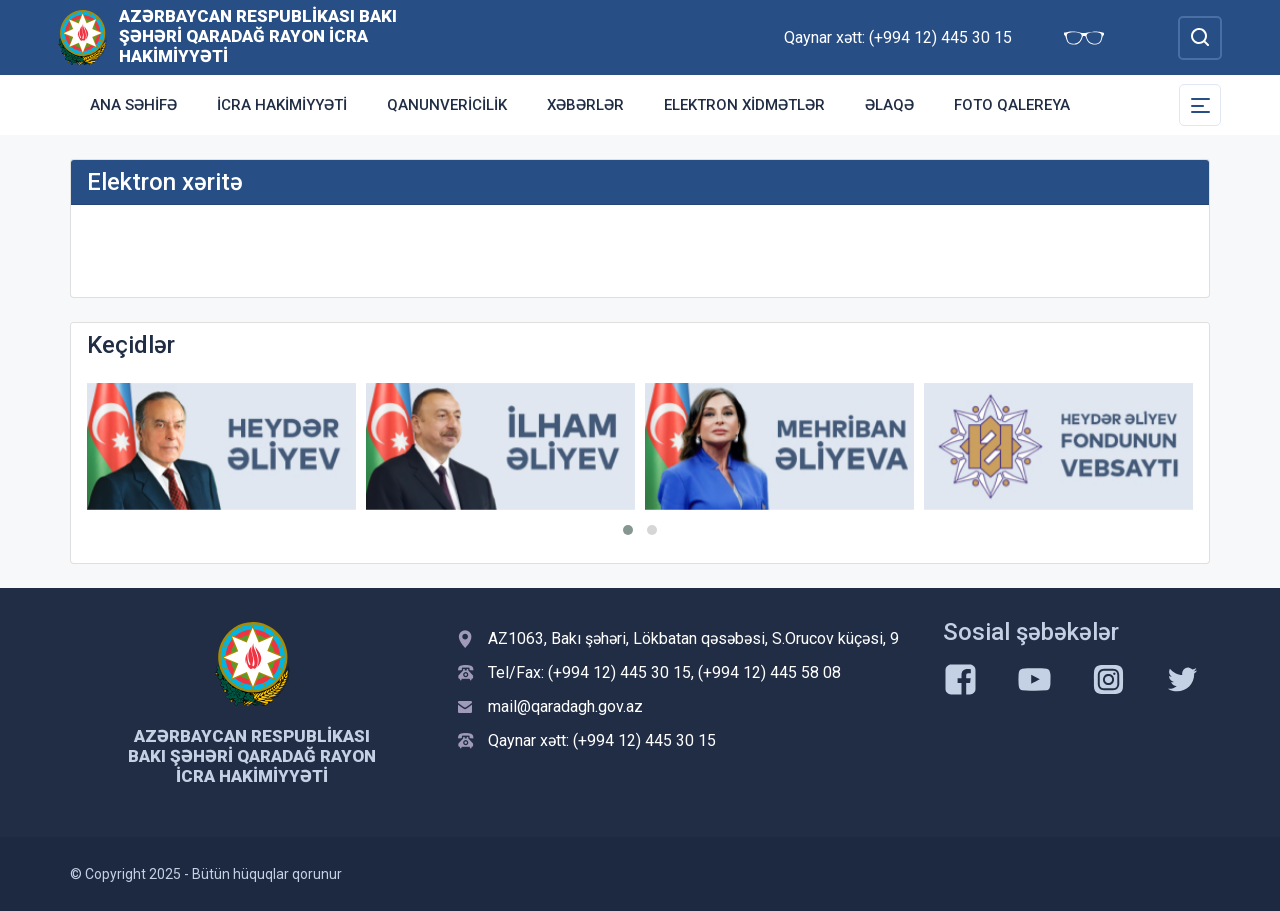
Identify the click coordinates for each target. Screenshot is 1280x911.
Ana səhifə (133, 105)
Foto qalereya (1012, 105)
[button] (628, 530)
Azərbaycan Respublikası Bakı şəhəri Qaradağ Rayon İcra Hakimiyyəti (258, 36)
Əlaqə (889, 105)
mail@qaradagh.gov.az (565, 706)
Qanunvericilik (447, 105)
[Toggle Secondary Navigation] (1200, 105)
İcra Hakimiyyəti (282, 105)
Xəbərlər (585, 105)
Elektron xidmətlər (744, 105)
